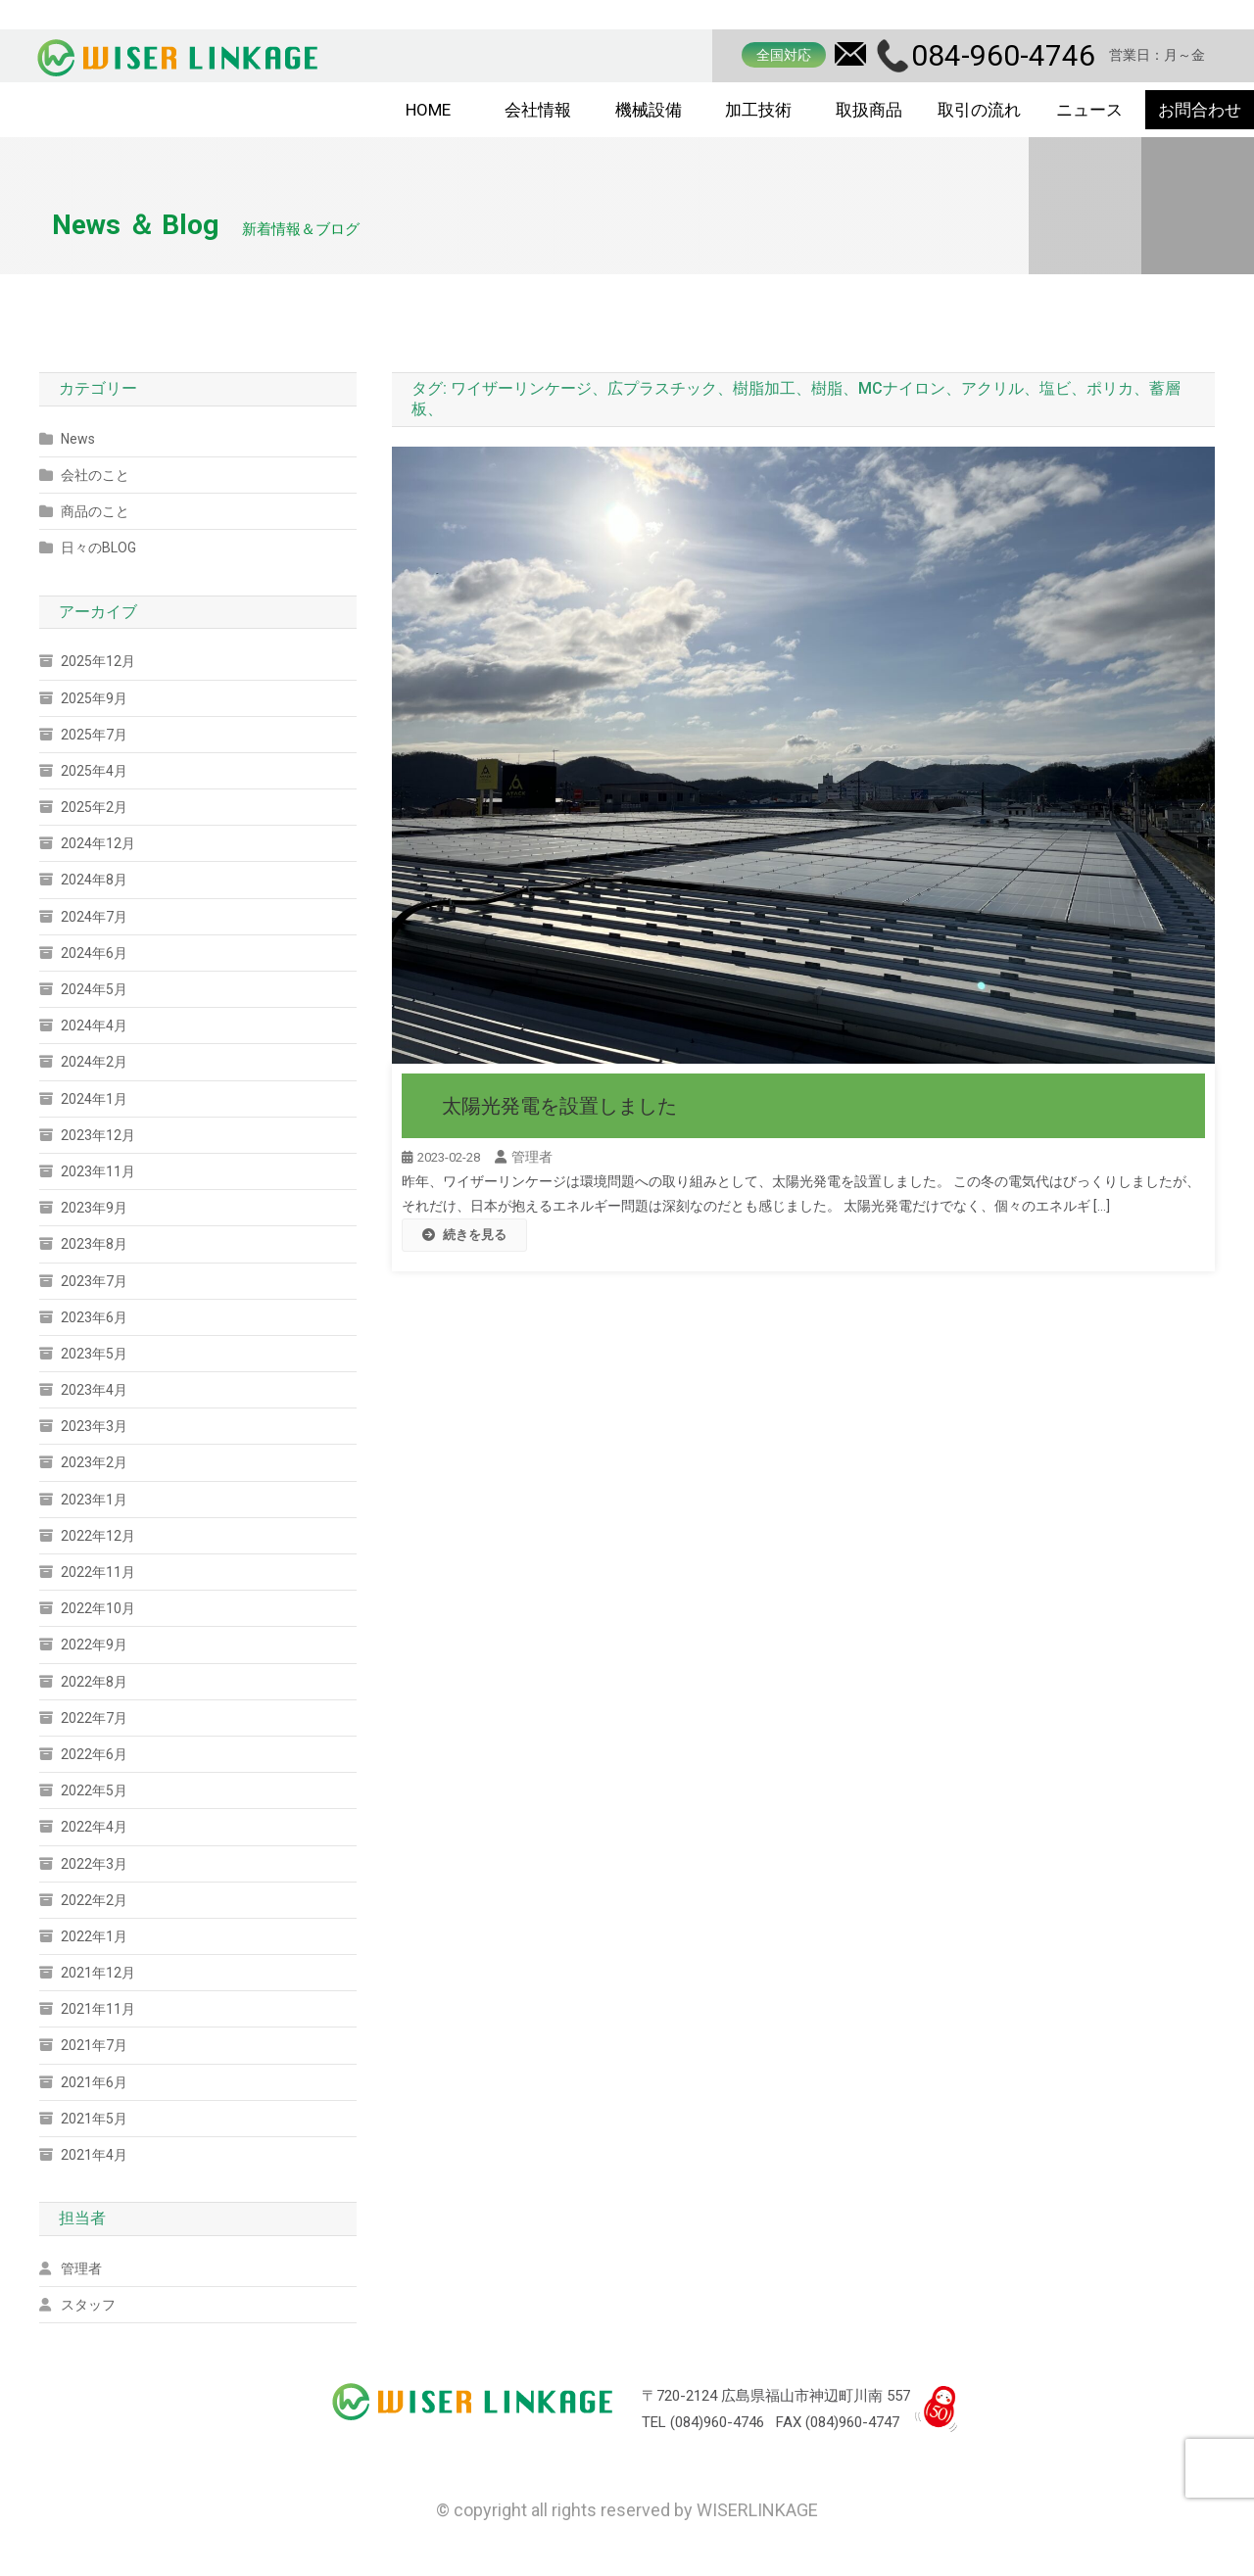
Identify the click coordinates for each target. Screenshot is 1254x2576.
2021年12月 (98, 1972)
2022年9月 (94, 1644)
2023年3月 (94, 1426)
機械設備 (648, 109)
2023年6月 (94, 1317)
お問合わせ (1199, 109)
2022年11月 (98, 1572)
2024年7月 (94, 917)
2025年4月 (94, 771)
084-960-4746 (1003, 55)
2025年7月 (94, 734)
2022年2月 (94, 1900)
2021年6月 (94, 2082)
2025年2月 (94, 807)
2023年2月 (94, 1462)
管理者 (532, 1157)
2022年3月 (94, 1864)
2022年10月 (98, 1608)
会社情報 (538, 109)
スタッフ (88, 2305)
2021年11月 (98, 2009)
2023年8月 (94, 1244)
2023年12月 (98, 1135)
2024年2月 (94, 1062)
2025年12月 (98, 661)
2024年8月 (94, 879)
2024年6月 (94, 953)
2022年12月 (98, 1536)
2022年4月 (94, 1827)
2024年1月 (94, 1099)
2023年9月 (94, 1208)
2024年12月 (98, 843)
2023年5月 (94, 1353)
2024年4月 (94, 1025)
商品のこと (95, 511)
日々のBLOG (98, 547)
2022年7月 (94, 1718)
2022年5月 (94, 1790)
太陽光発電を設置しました (559, 1106)
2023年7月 (94, 1281)
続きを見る (464, 1234)
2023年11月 (98, 1171)
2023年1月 (94, 1499)
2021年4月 (94, 2155)
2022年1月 (94, 1936)
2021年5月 (94, 2118)
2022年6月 (94, 1754)
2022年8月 (94, 1682)
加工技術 (758, 109)
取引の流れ (979, 109)
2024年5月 (94, 989)
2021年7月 (94, 2045)
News (78, 439)
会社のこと (95, 475)
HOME (428, 109)
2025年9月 (94, 698)
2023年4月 (94, 1390)
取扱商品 (869, 109)
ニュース (1089, 109)
